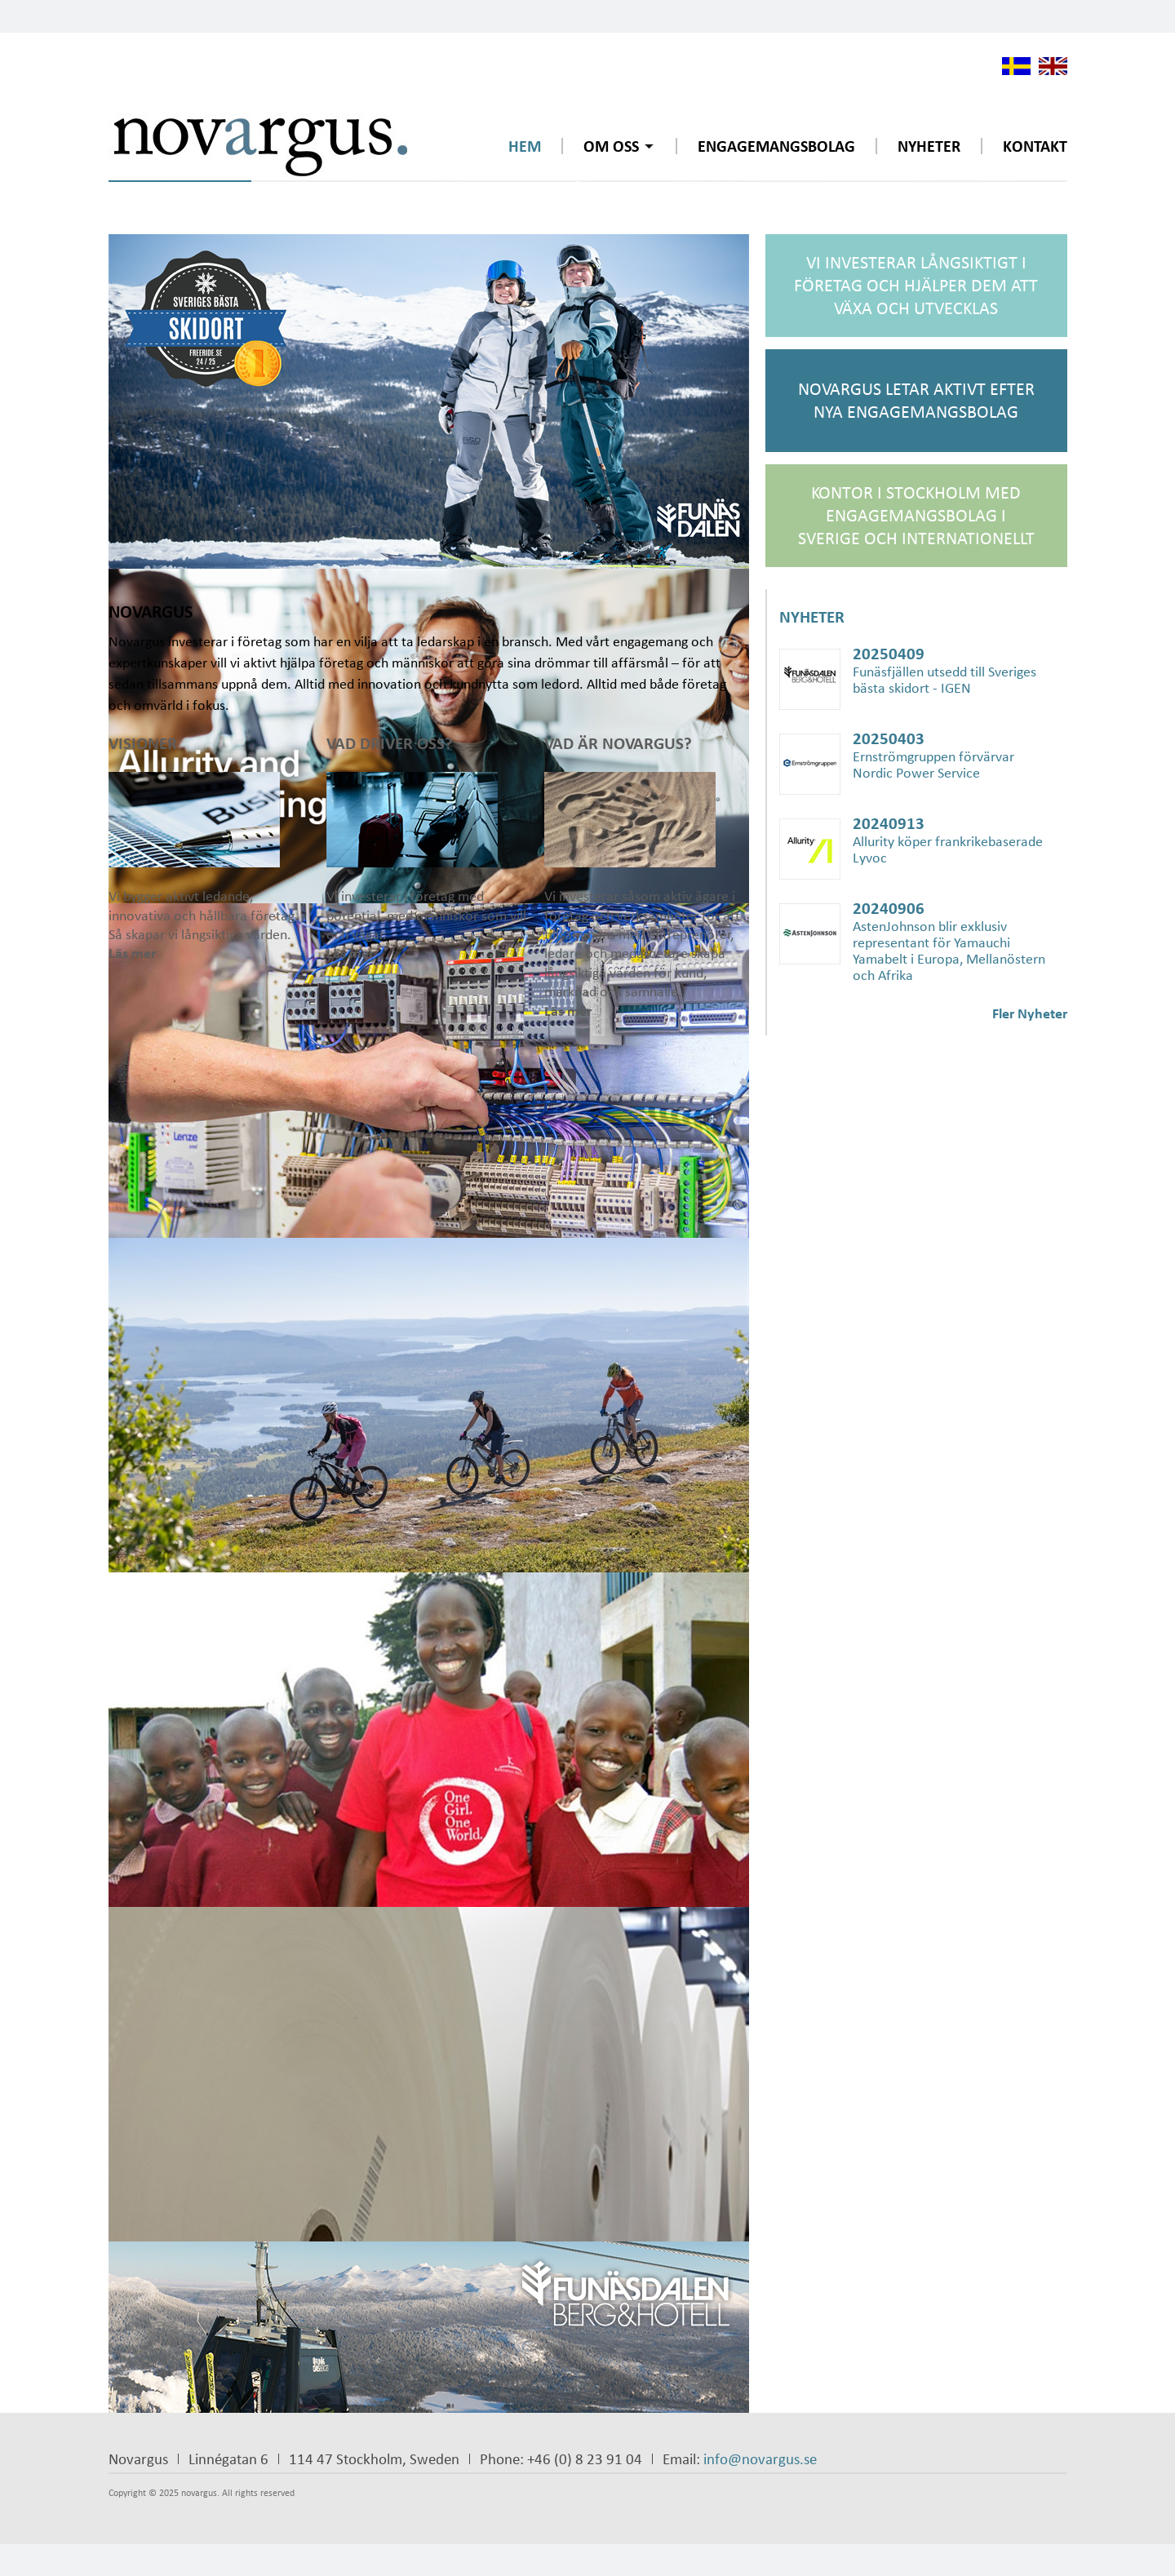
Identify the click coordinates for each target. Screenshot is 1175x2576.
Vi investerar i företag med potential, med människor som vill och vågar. (428, 847)
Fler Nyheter (1029, 1013)
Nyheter (929, 146)
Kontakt (1035, 146)
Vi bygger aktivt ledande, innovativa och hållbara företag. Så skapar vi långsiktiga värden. (211, 847)
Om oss (611, 146)
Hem (524, 146)
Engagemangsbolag (776, 146)
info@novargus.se (760, 2458)
